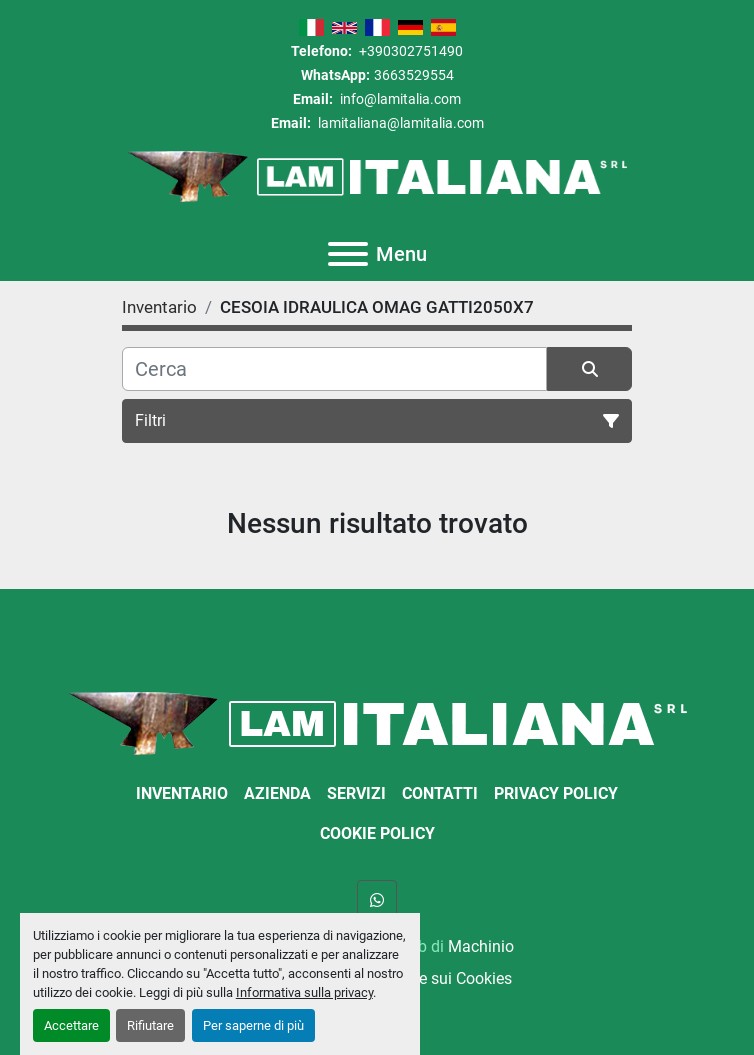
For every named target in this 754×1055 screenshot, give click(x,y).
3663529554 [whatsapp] (414, 75)
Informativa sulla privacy (304, 992)
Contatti (440, 793)
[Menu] (348, 254)
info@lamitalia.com (399, 99)
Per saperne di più (253, 1025)
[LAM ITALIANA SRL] (377, 722)
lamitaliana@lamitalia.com (399, 123)
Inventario (182, 793)
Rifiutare (150, 1025)
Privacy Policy (556, 793)
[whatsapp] (377, 900)
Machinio (481, 946)
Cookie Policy (377, 833)
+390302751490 (409, 51)
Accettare (71, 1025)
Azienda (277, 793)
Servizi (356, 793)
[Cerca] (334, 369)
